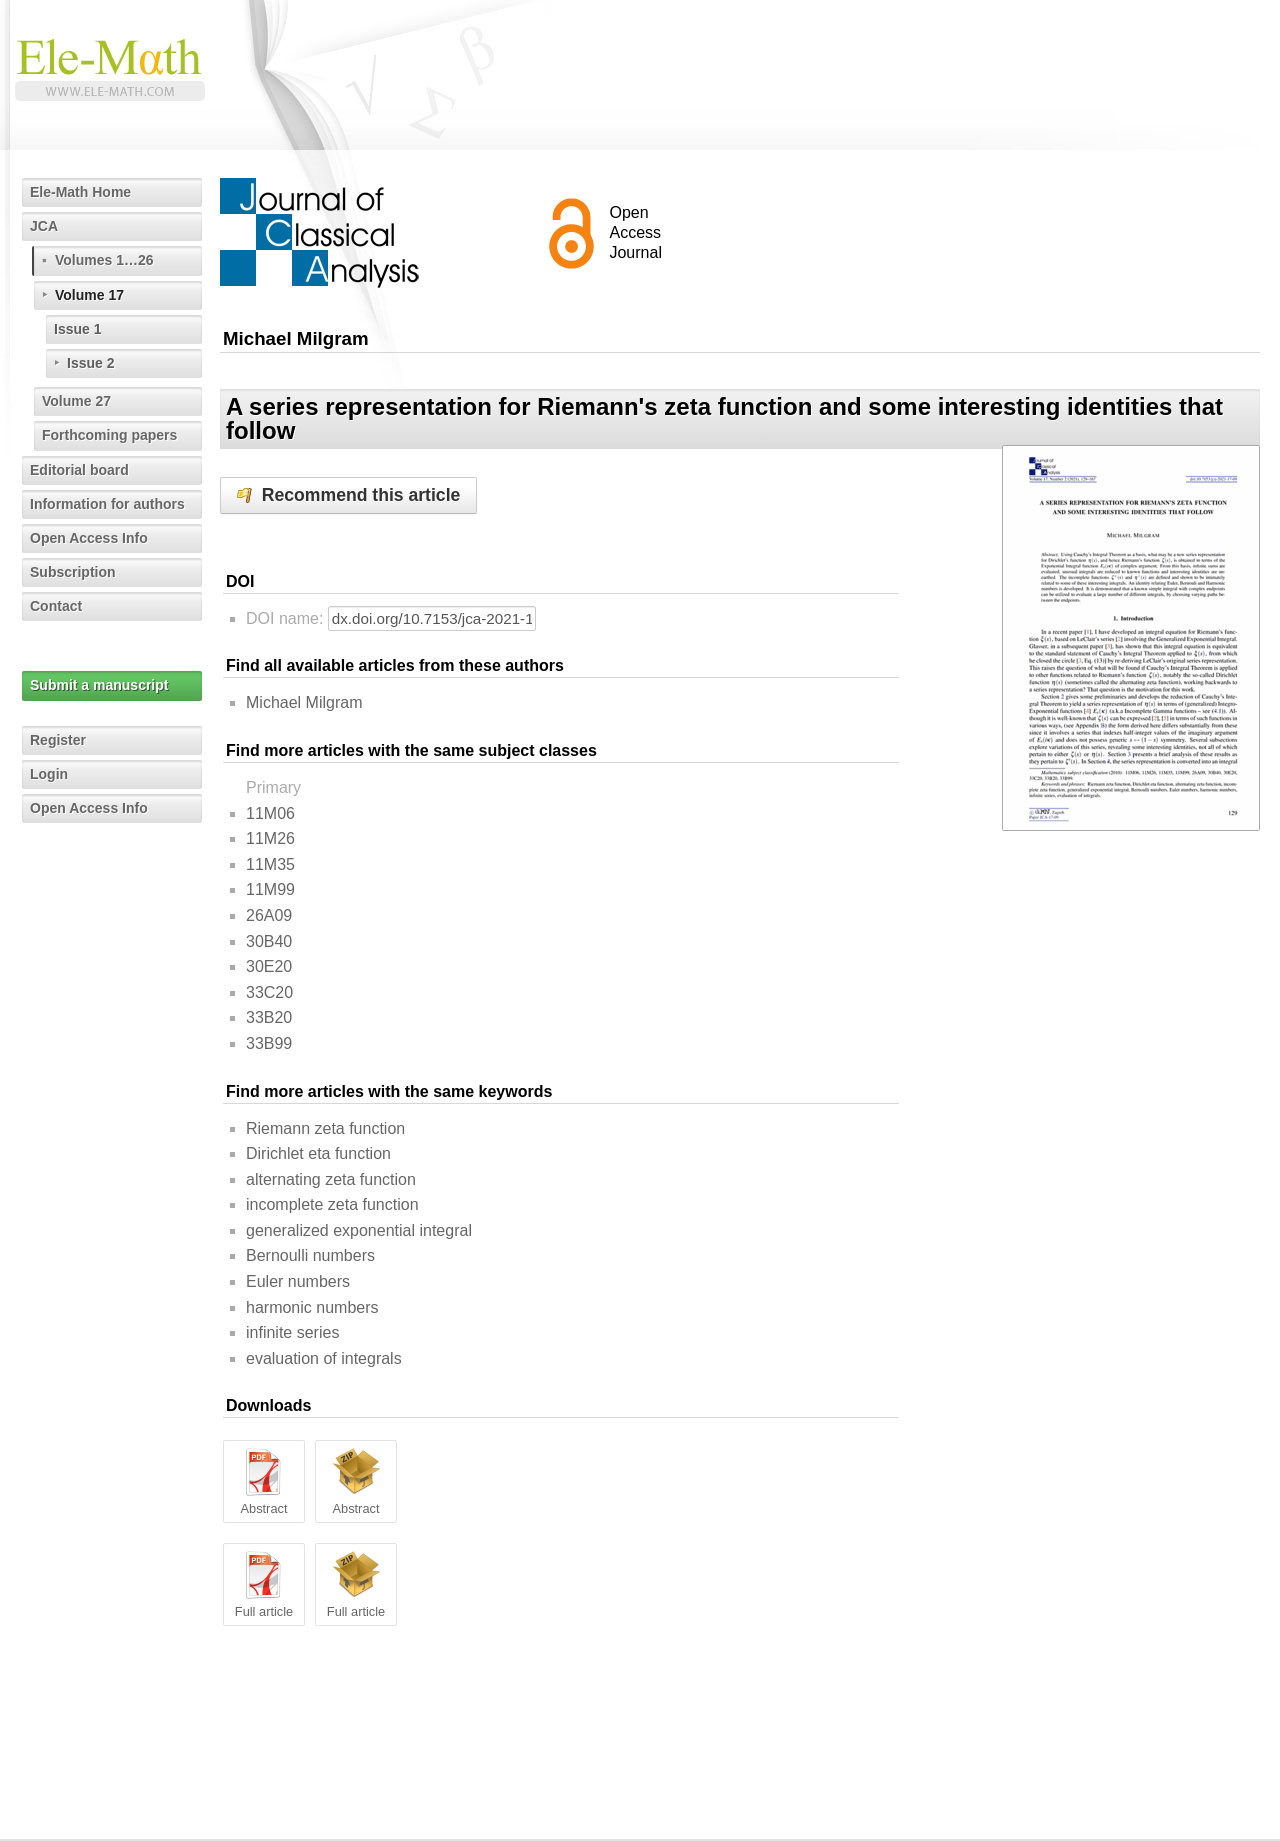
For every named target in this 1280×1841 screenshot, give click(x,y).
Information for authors (107, 504)
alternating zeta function (331, 1179)
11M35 (270, 864)
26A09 (269, 915)
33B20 (269, 1017)
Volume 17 (89, 295)
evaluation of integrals (324, 1358)
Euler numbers (298, 1281)
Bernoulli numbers (310, 1255)
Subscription (73, 572)
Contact (56, 606)
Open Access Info (89, 538)
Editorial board (79, 470)
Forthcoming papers (109, 435)
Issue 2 (90, 363)
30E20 (269, 966)
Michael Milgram (304, 702)
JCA (44, 226)
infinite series (292, 1332)
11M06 (270, 813)
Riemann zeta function (325, 1128)
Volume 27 (76, 401)
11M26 (270, 838)
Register (58, 740)
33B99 (269, 1043)
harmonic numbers (312, 1307)
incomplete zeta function (332, 1204)
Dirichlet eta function (318, 1153)
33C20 (269, 992)
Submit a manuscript (99, 685)
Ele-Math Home (80, 192)
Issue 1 (77, 329)
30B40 (269, 941)
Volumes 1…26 (104, 260)
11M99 (270, 889)
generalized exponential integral (359, 1230)
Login (49, 774)
